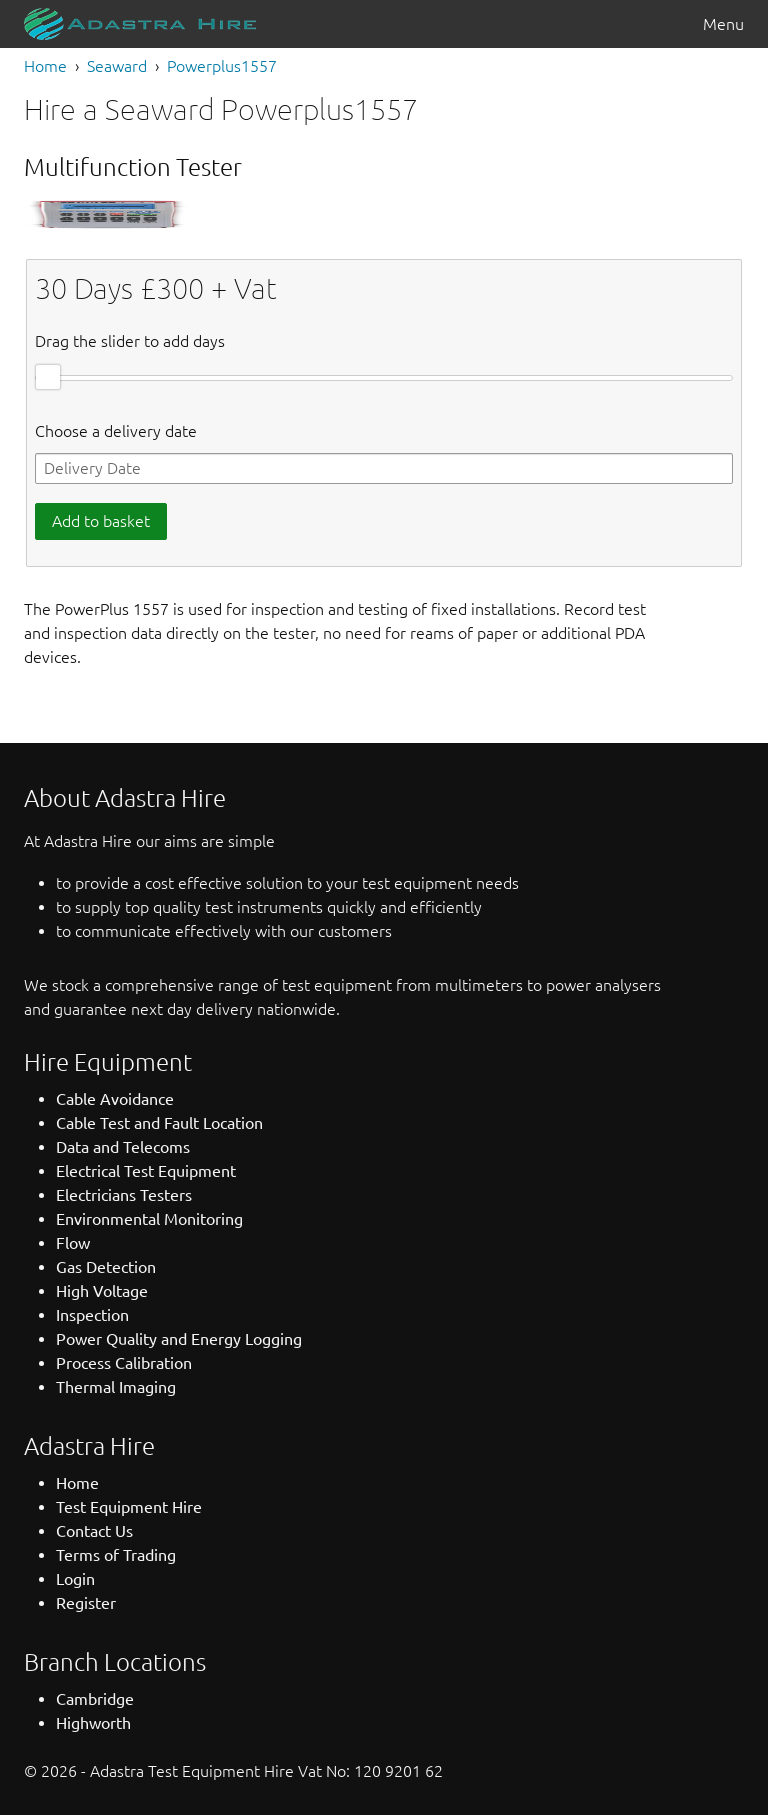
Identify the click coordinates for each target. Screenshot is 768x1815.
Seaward (117, 66)
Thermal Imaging (116, 1387)
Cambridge (95, 1699)
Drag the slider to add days (130, 341)
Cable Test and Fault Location (159, 1123)
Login (75, 1579)
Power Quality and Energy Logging (179, 1339)
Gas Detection (106, 1267)
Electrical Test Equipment (146, 1171)
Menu (723, 24)
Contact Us (94, 1531)
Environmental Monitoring (149, 1219)
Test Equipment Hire (129, 1507)
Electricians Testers (124, 1195)
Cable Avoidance (115, 1099)
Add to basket (101, 521)
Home (45, 66)
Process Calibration (124, 1363)
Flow (73, 1243)
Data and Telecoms (123, 1147)
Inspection (92, 1315)
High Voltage (102, 1291)
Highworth (93, 1723)
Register (86, 1603)
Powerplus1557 (222, 66)
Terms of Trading (116, 1555)
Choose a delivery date (116, 431)
